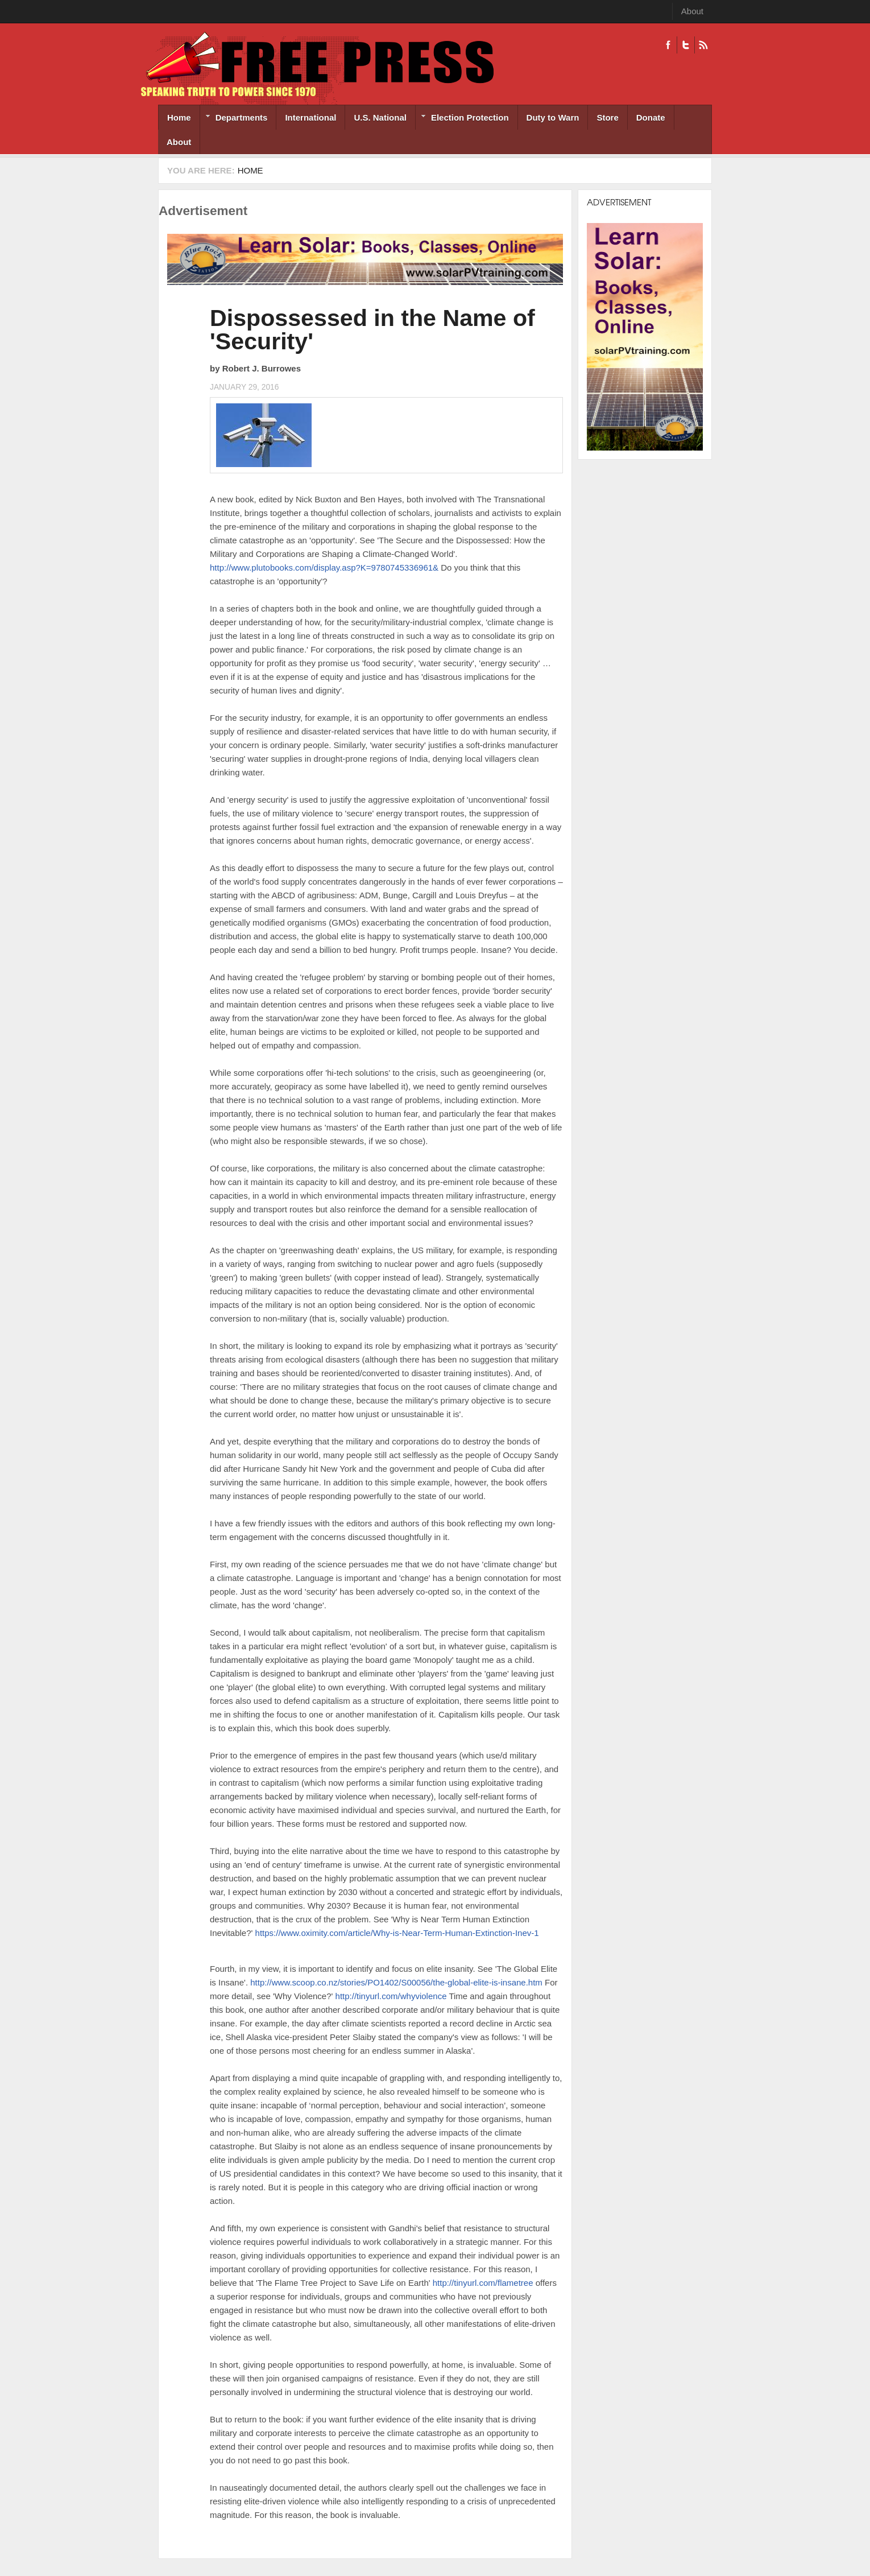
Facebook (668, 44)
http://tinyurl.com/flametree (483, 2283)
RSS (703, 44)
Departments (234, 119)
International (310, 117)
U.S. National (380, 117)
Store (607, 117)
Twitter (685, 44)
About (692, 11)
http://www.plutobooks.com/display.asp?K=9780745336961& (324, 567)
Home (179, 117)
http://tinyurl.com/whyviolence (391, 1996)
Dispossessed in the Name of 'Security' (372, 329)
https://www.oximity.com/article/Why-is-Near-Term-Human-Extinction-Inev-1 (397, 1933)
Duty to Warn (553, 117)
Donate (650, 117)
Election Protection (462, 119)
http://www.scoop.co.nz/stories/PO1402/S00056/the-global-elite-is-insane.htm (396, 1982)
